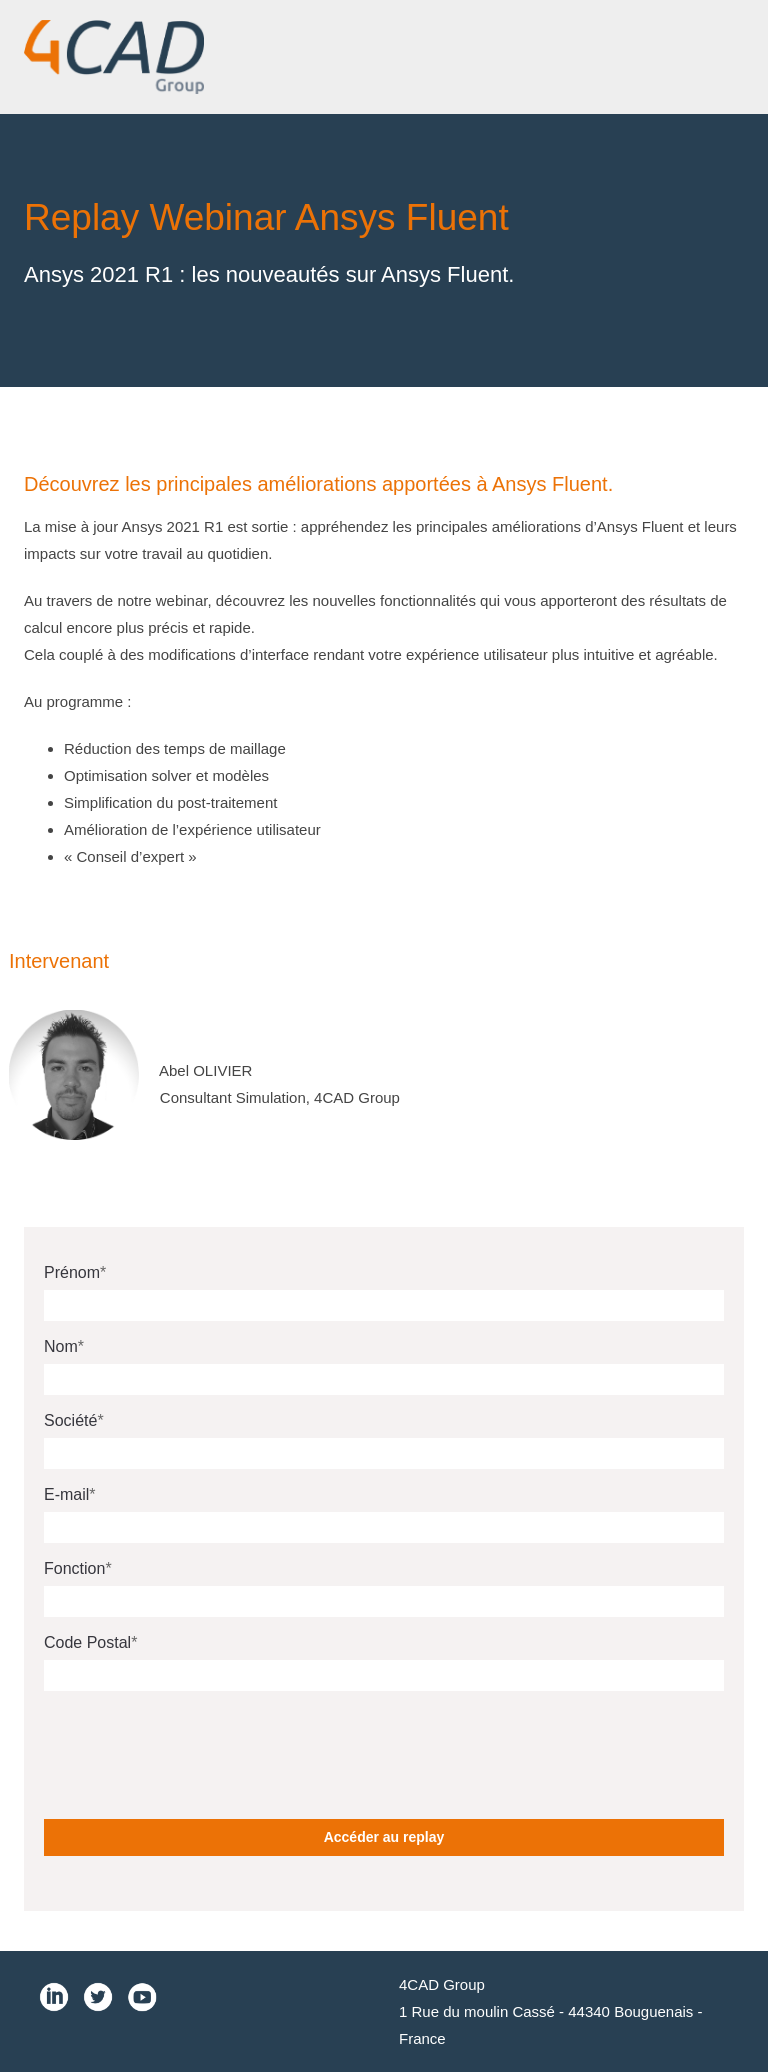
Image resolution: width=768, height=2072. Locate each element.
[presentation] (196, 1745)
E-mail (66, 1494)
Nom (61, 1346)
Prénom (72, 1272)
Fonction (74, 1568)
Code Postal (87, 1642)
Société (70, 1420)
